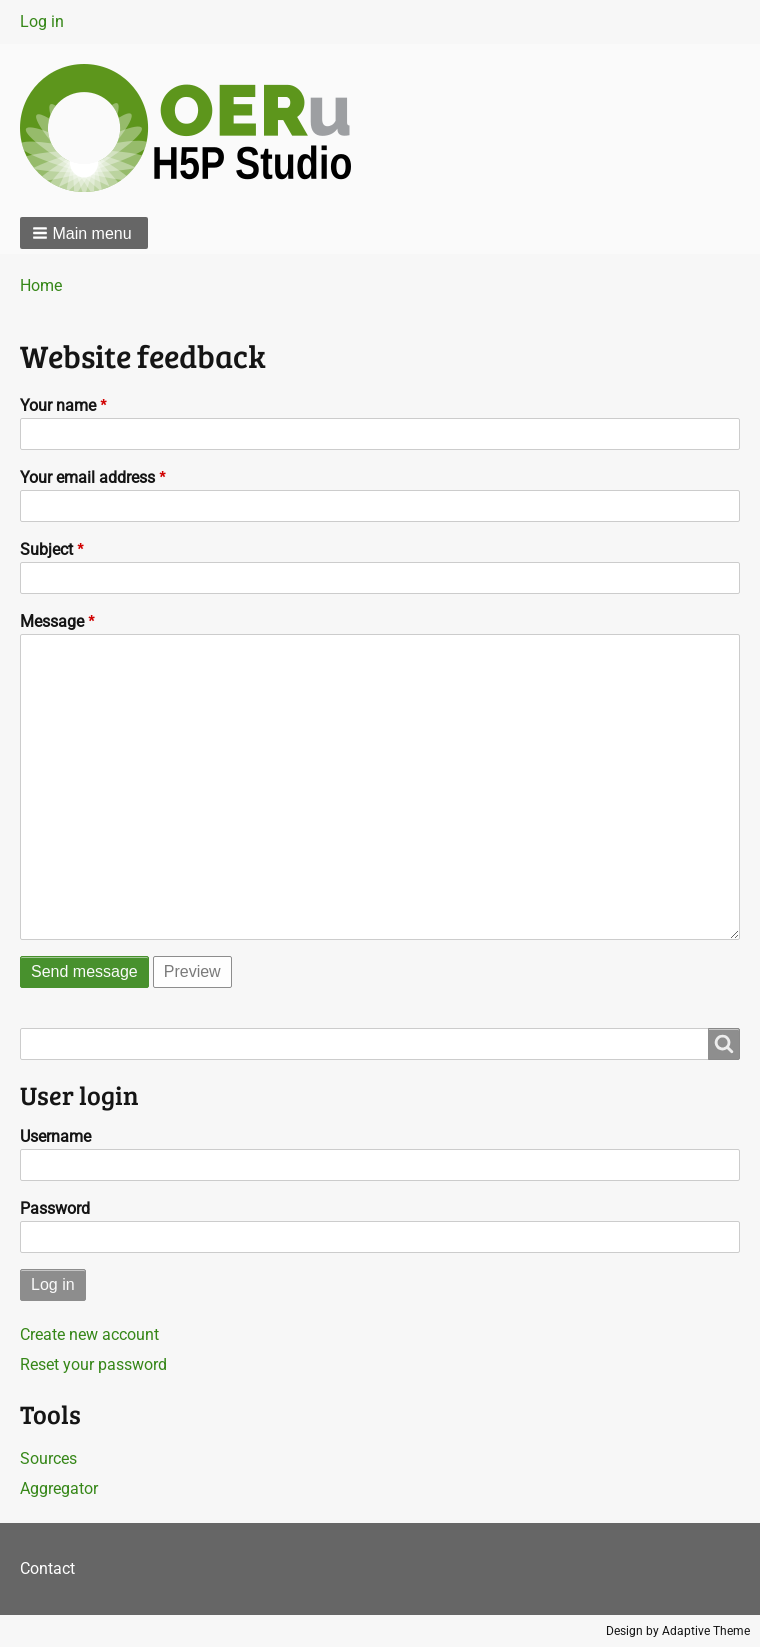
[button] (84, 233)
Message (52, 621)
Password (55, 1208)
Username (55, 1136)
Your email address (87, 477)
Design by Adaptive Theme (678, 1631)
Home (41, 285)
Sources (48, 1458)
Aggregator (59, 1488)
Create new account (89, 1334)
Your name (58, 405)
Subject (46, 549)
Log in (42, 21)
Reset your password (93, 1364)
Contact (47, 1568)
